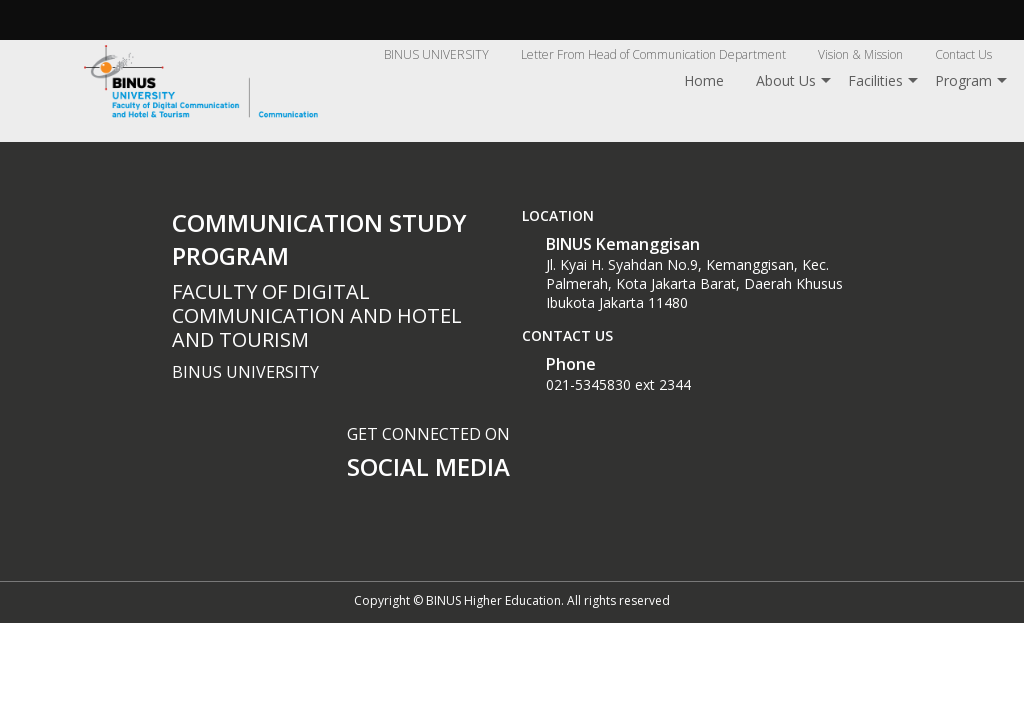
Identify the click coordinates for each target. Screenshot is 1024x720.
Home (704, 80)
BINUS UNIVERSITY (436, 54)
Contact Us (963, 54)
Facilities (875, 80)
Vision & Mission (860, 54)
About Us (786, 80)
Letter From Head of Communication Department (653, 54)
